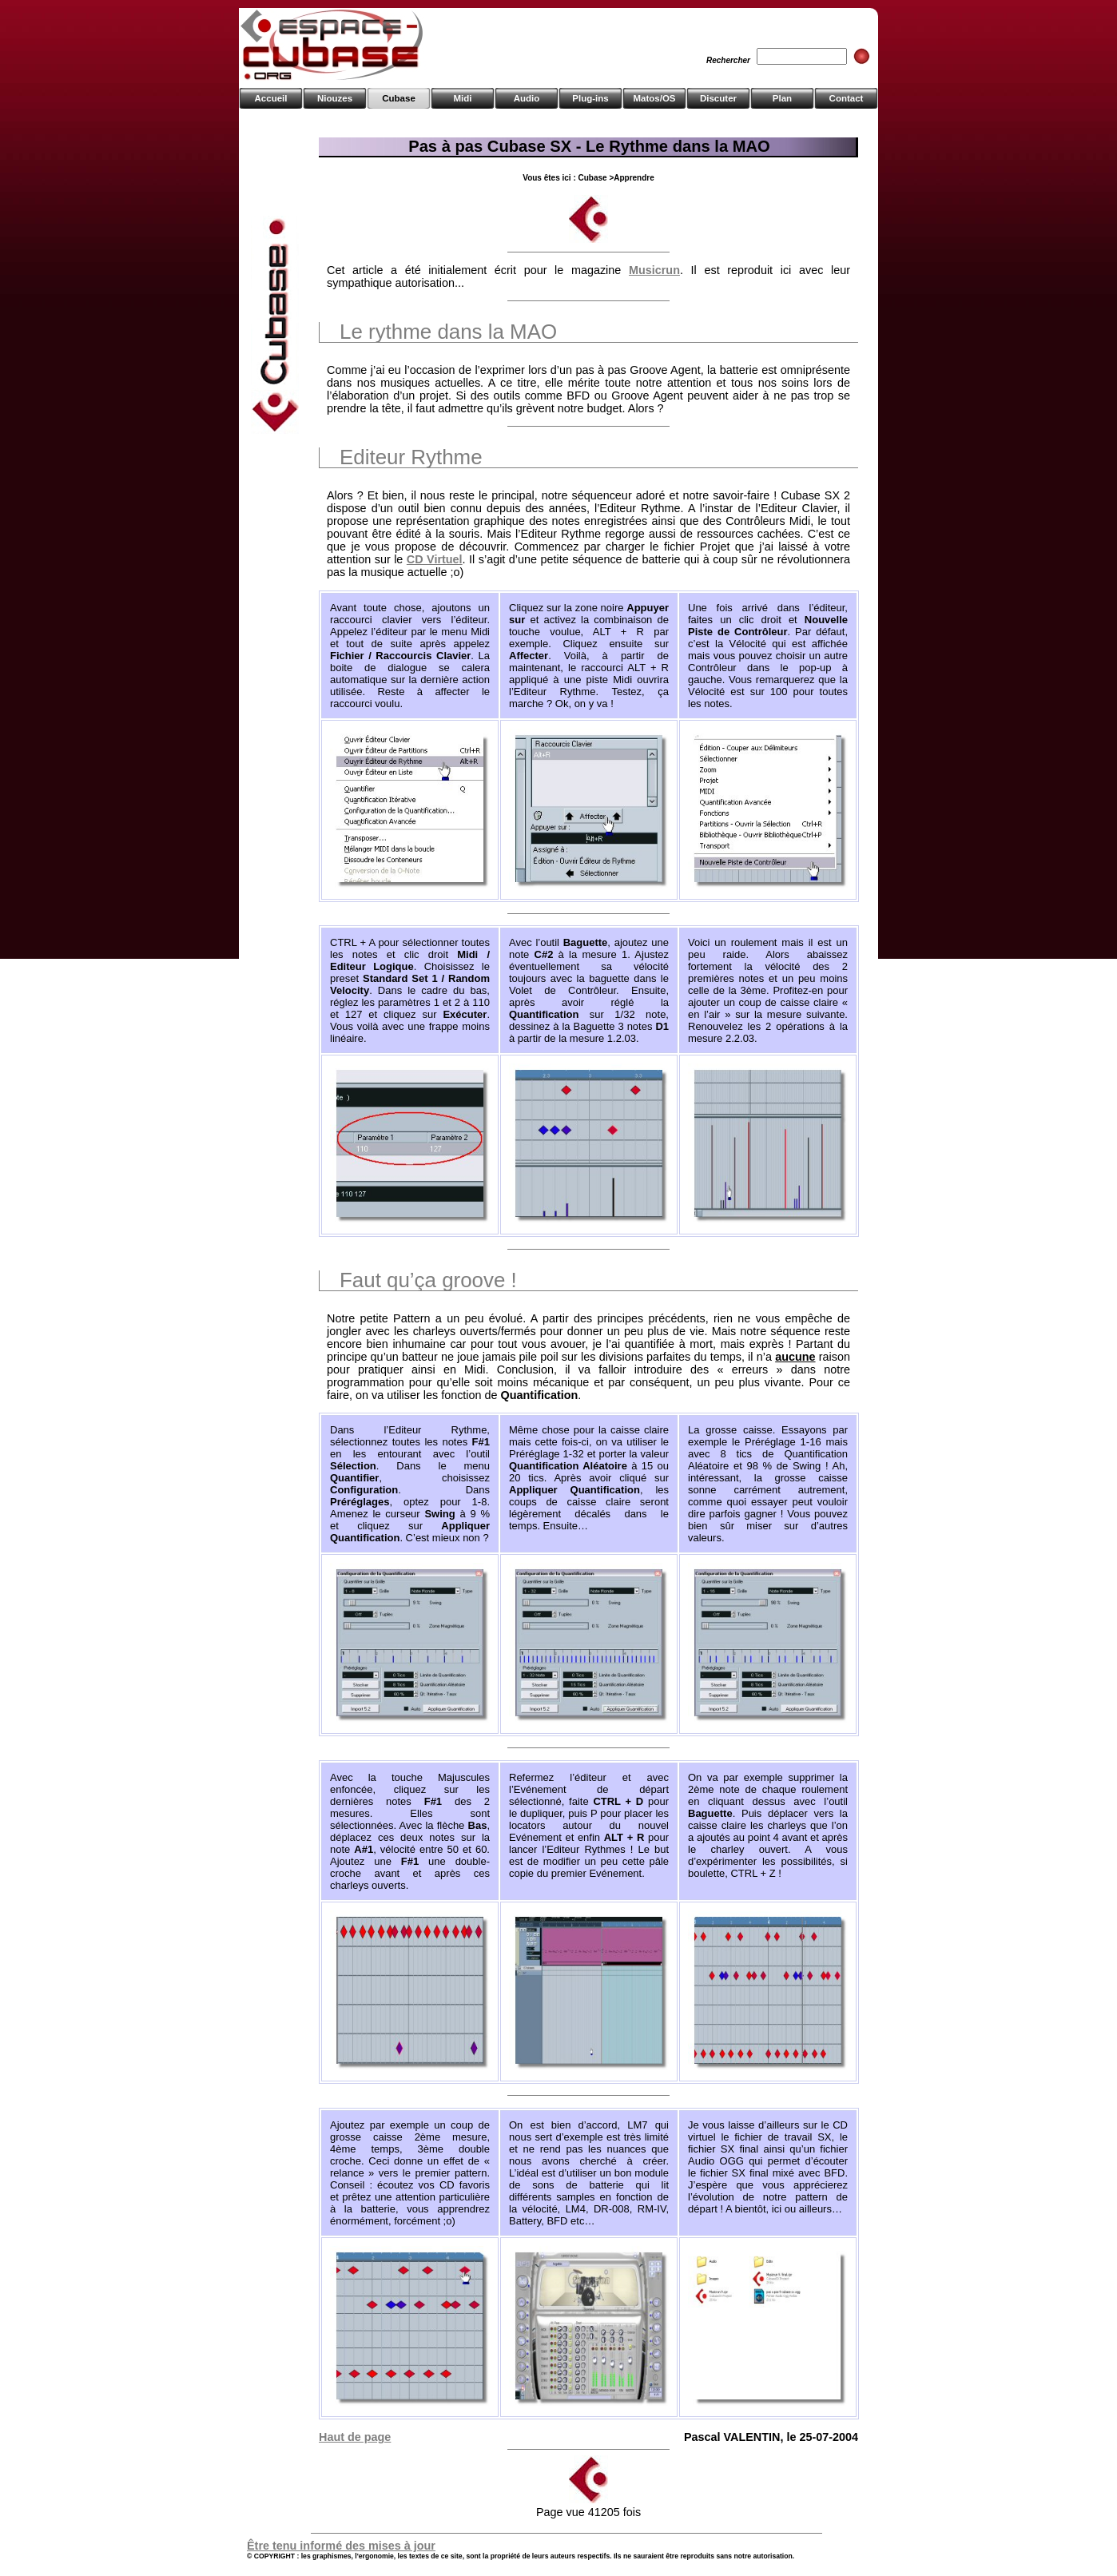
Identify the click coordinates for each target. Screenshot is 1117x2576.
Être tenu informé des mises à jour (341, 2545)
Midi (462, 98)
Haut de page (355, 2437)
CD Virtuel (435, 559)
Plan (782, 98)
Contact (846, 98)
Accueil (271, 98)
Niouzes (334, 98)
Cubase (398, 98)
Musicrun (654, 270)
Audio (527, 98)
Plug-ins (590, 98)
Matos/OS (654, 98)
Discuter (718, 98)
